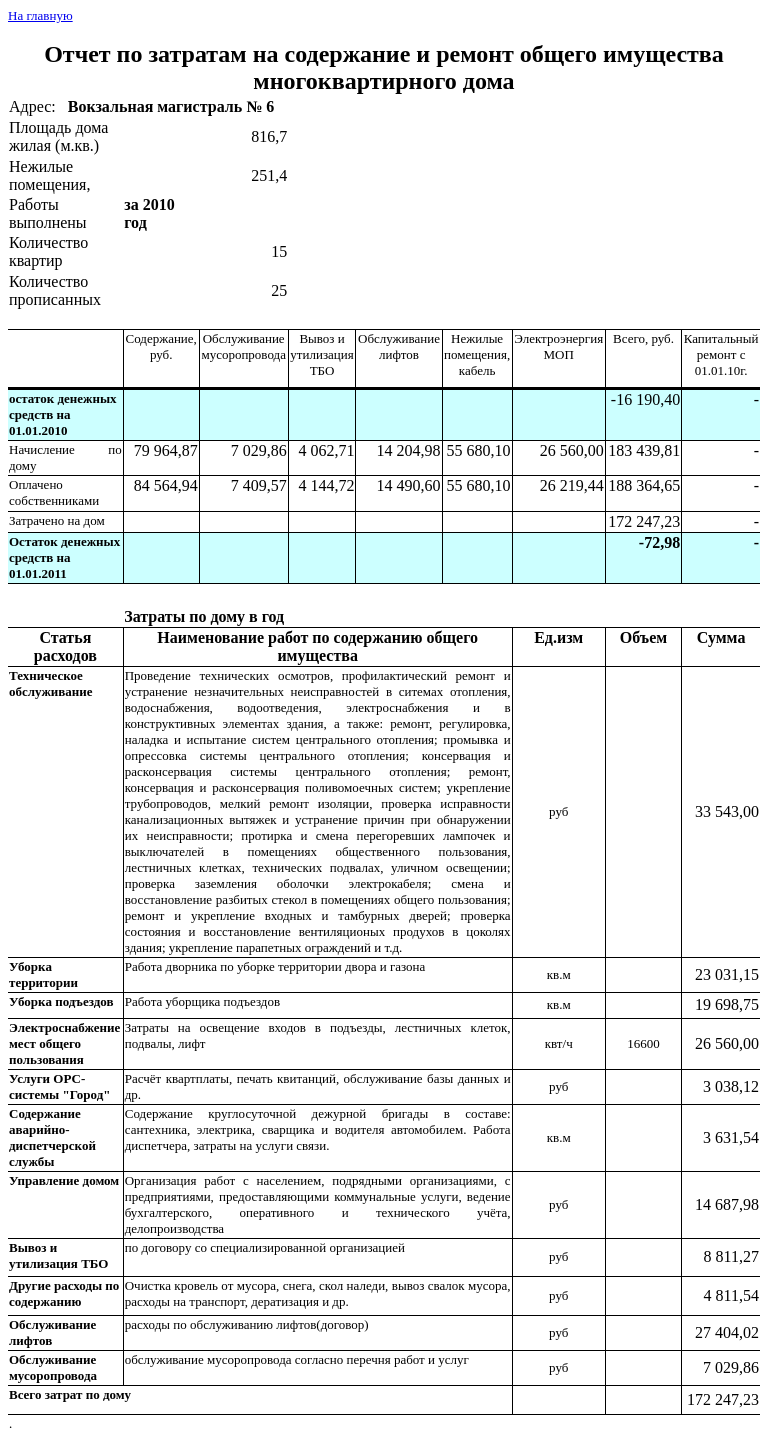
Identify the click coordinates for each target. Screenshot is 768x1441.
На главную (40, 15)
